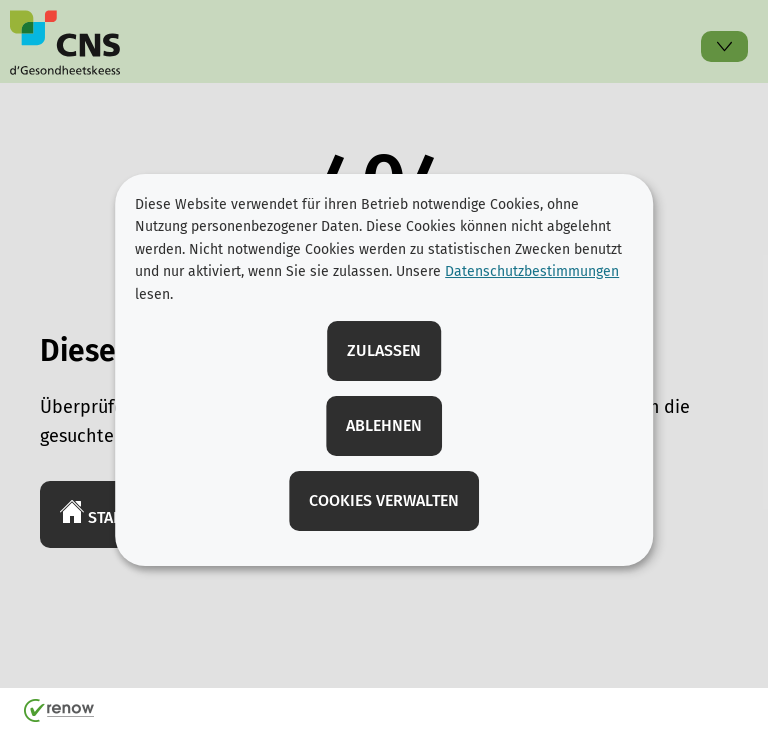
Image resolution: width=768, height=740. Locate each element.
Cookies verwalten (384, 500)
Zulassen (384, 350)
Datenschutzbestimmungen (532, 271)
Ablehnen (384, 425)
